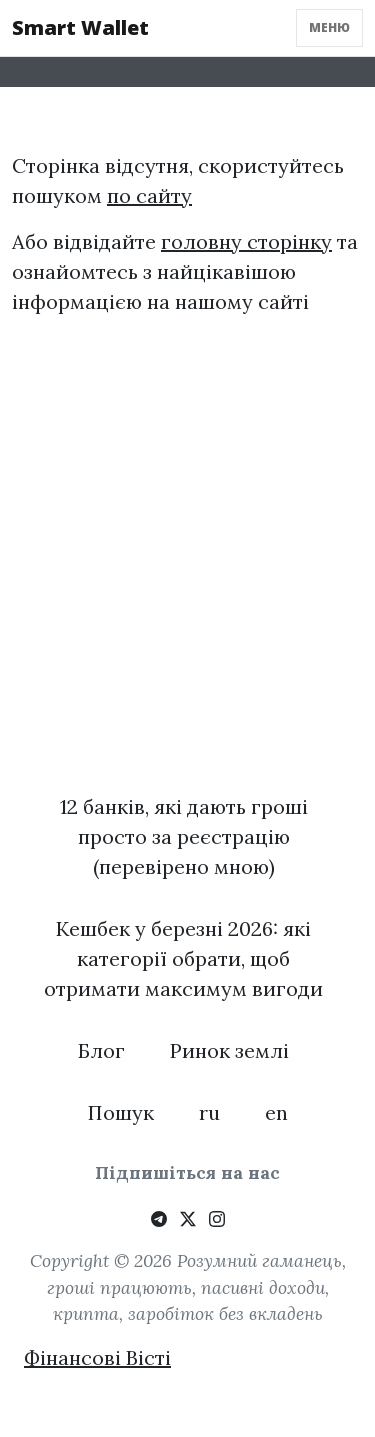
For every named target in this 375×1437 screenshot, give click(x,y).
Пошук (121, 1112)
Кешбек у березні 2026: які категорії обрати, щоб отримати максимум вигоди (183, 958)
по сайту (149, 195)
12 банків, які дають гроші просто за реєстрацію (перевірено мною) (184, 836)
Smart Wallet (80, 27)
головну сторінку (246, 241)
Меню (329, 27)
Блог (101, 1050)
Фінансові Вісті (97, 1357)
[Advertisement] (187, 578)
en (276, 1112)
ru (209, 1112)
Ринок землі (229, 1050)
